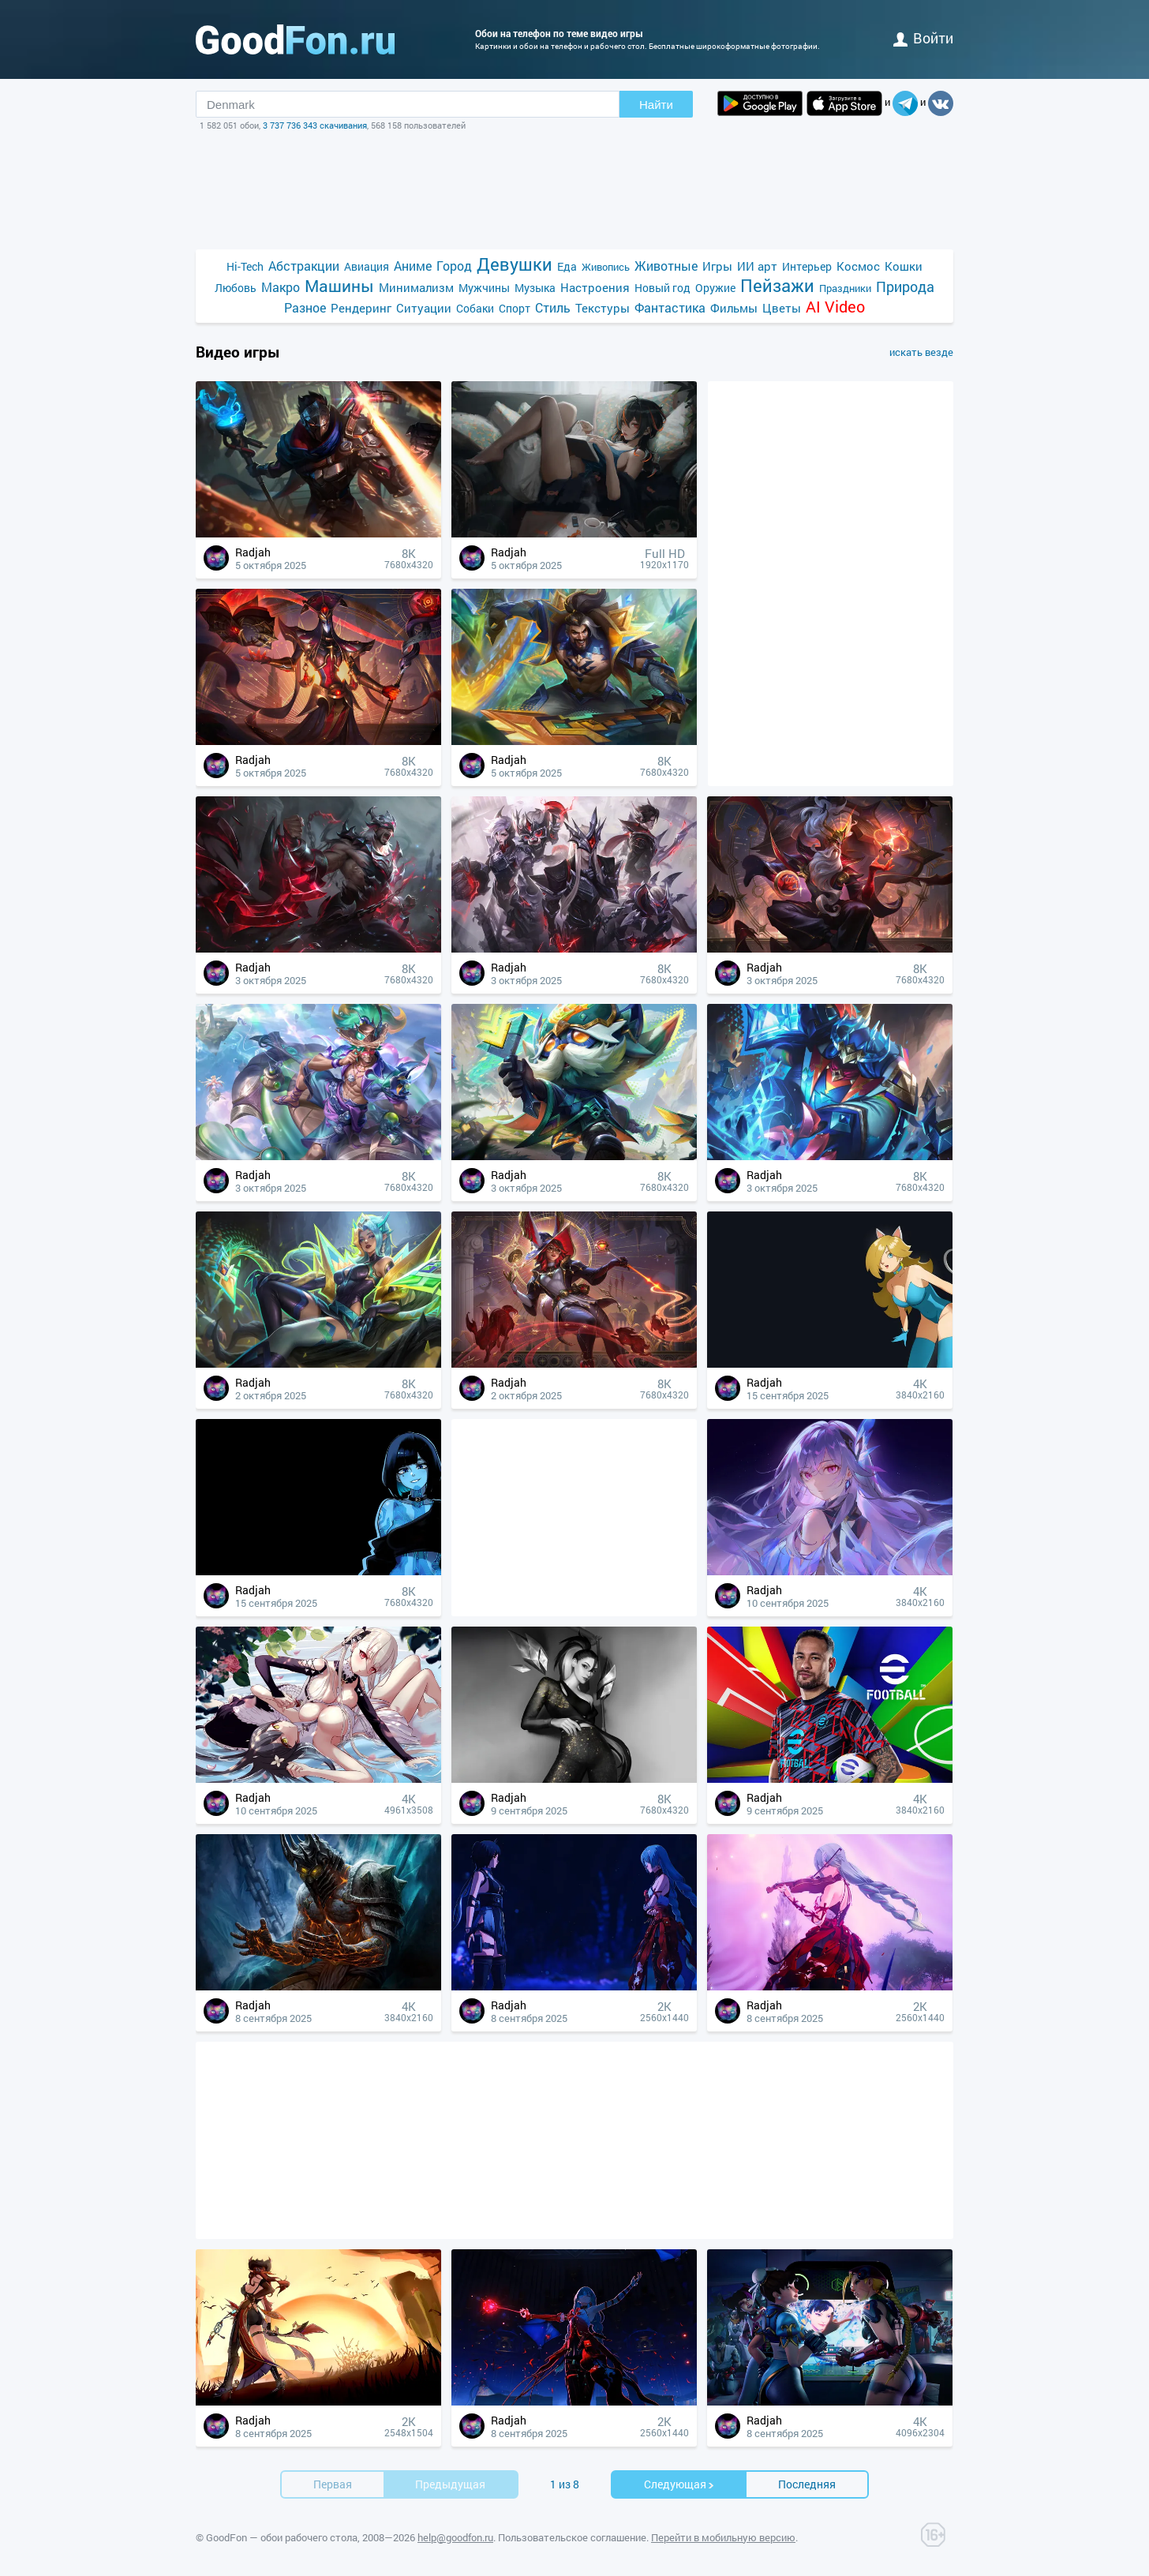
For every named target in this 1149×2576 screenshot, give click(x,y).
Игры (717, 266)
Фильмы (734, 308)
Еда (567, 266)
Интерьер (807, 266)
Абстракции (303, 265)
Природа (905, 287)
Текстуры (602, 308)
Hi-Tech (245, 266)
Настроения (595, 287)
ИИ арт (757, 266)
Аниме (413, 265)
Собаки (475, 308)
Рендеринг (361, 308)
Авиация (366, 266)
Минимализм (416, 287)
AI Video (835, 307)
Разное (305, 307)
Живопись (606, 267)
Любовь (235, 287)
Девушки (514, 264)
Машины (339, 286)
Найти (656, 104)
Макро (280, 287)
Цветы (781, 308)
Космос (858, 266)
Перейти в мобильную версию (723, 2537)
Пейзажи (777, 285)
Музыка (535, 287)
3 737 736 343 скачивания (315, 125)
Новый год (662, 287)
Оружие (715, 287)
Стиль (553, 307)
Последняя (807, 2484)
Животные (666, 265)
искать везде (921, 352)
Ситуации (423, 308)
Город (454, 265)
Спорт (514, 308)
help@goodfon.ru (455, 2537)
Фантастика (669, 307)
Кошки (904, 266)
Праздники (845, 288)
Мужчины (484, 287)
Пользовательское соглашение (572, 2537)
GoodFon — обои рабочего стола (281, 2537)
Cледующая (679, 2484)
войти (923, 37)
